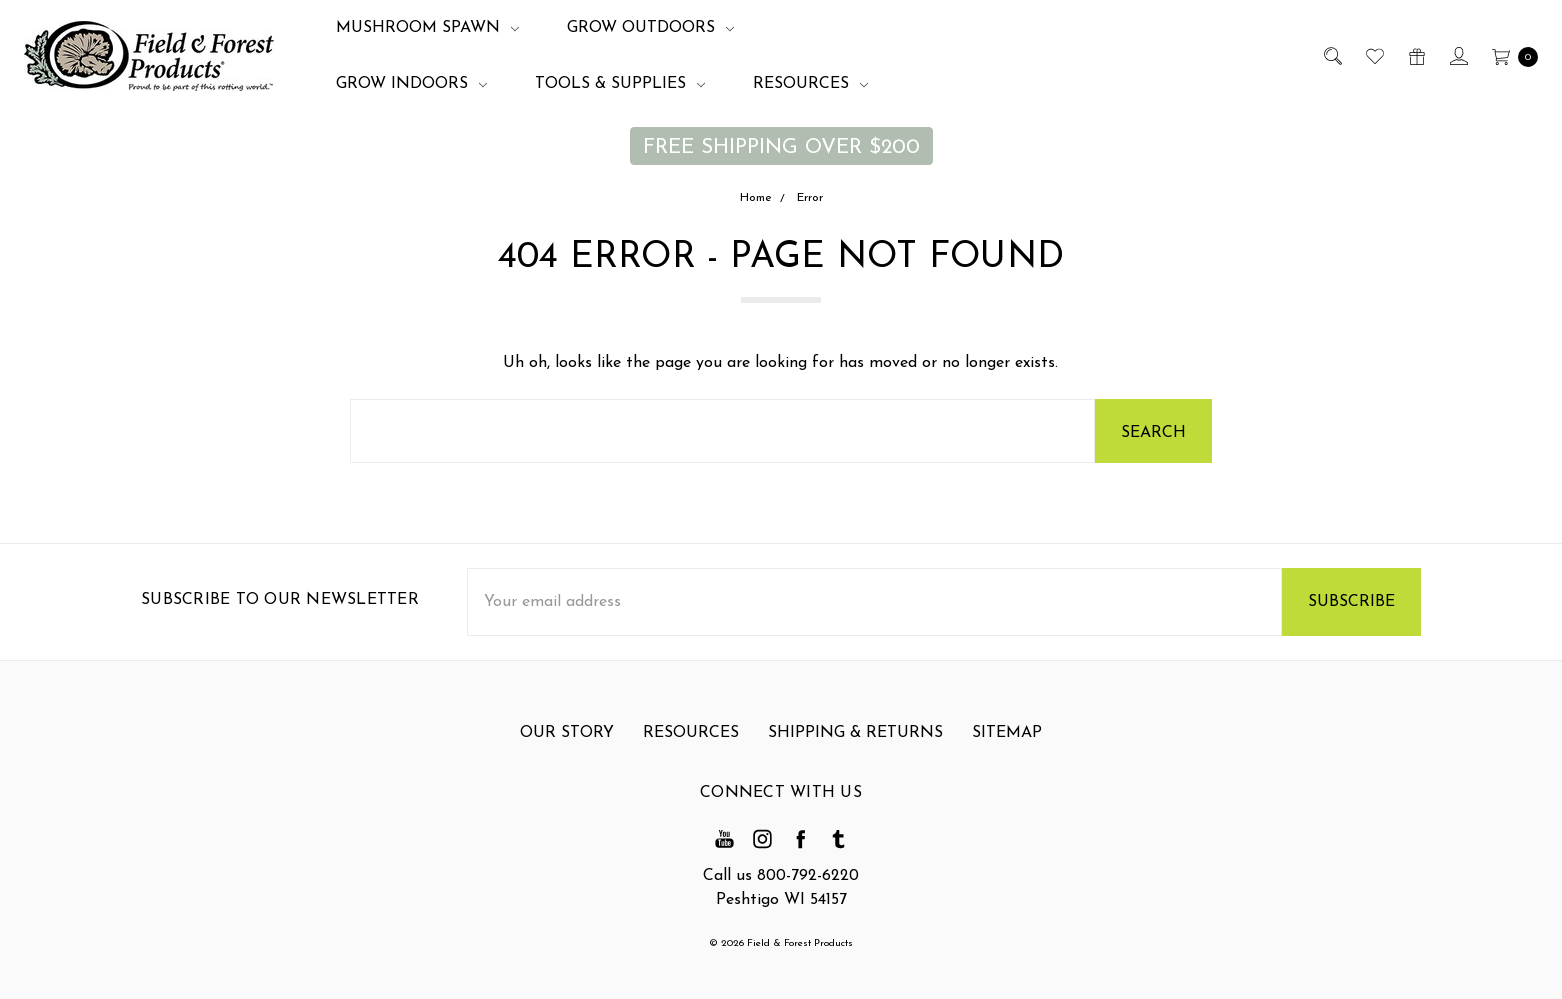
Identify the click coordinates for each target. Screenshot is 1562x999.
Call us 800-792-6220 (781, 876)
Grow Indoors (411, 84)
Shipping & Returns (855, 740)
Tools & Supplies (620, 84)
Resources (810, 84)
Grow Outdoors (650, 28)
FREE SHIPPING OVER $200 (781, 147)
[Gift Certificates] (1415, 56)
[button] (781, 146)
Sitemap (1007, 740)
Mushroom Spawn (427, 28)
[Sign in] (1457, 56)
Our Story (567, 740)
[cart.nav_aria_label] (1509, 56)
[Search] (1331, 56)
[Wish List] (1373, 56)
